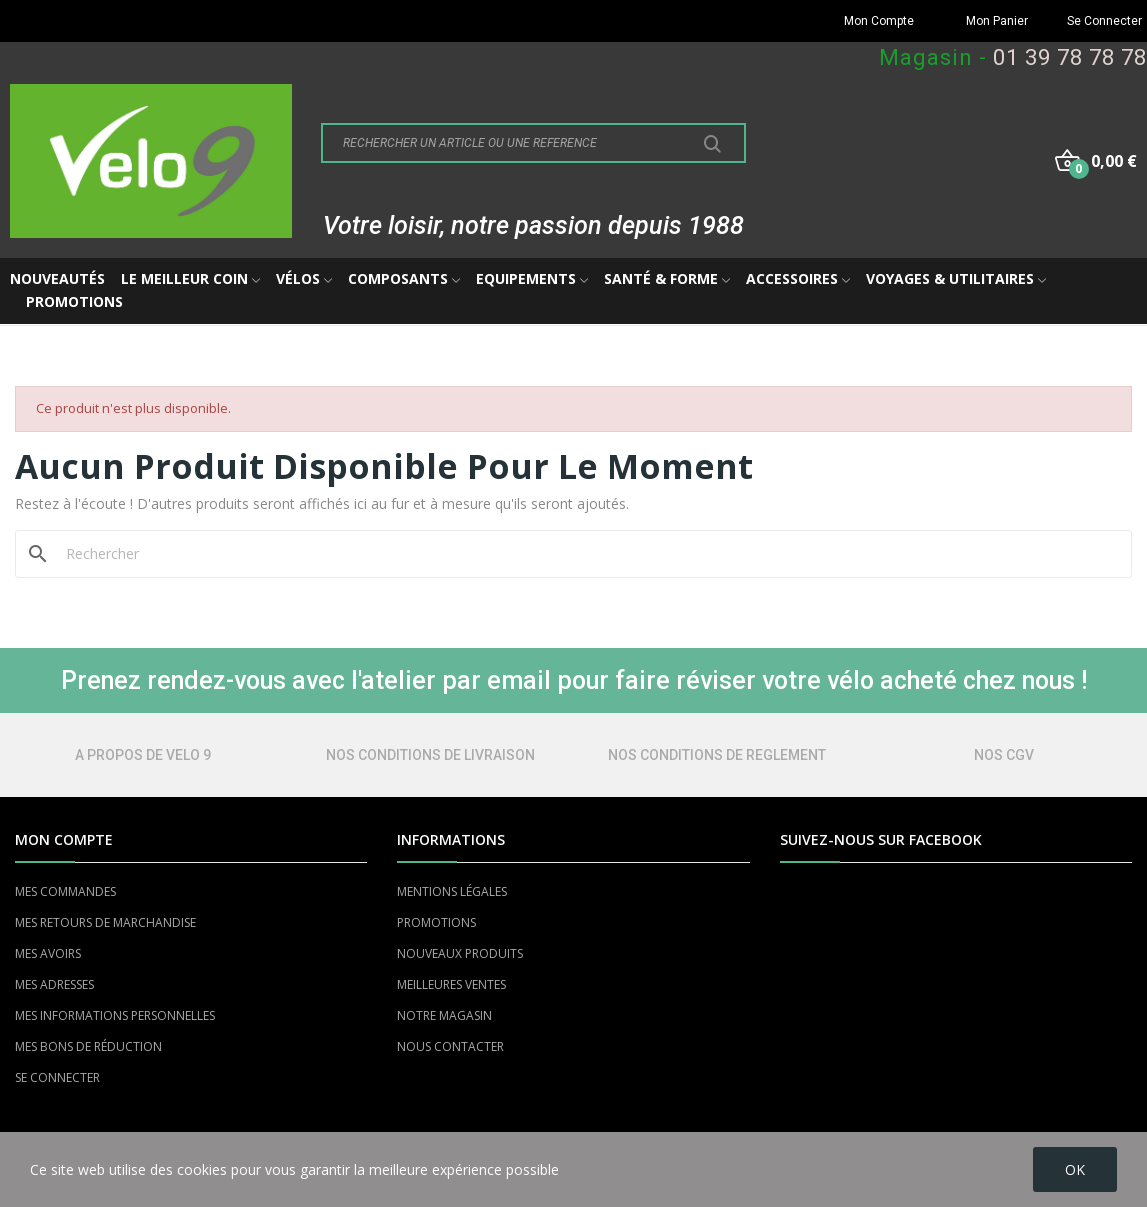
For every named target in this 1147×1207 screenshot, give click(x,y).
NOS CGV (1004, 755)
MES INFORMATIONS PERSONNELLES (115, 1015)
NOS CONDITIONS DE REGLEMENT (717, 755)
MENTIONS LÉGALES (452, 891)
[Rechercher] (585, 554)
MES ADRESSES (54, 984)
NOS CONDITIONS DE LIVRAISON (430, 755)
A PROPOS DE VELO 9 (143, 755)
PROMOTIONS (436, 922)
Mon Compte (879, 21)
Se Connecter (1104, 21)
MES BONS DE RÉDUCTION (88, 1046)
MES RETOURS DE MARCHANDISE (105, 922)
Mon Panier (997, 21)
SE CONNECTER (57, 1077)
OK (1075, 1169)
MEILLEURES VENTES (451, 984)
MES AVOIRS (48, 953)
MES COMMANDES (65, 891)
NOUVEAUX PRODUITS (460, 953)
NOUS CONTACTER (450, 1046)
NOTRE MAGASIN (444, 1015)
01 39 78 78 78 (1070, 57)
